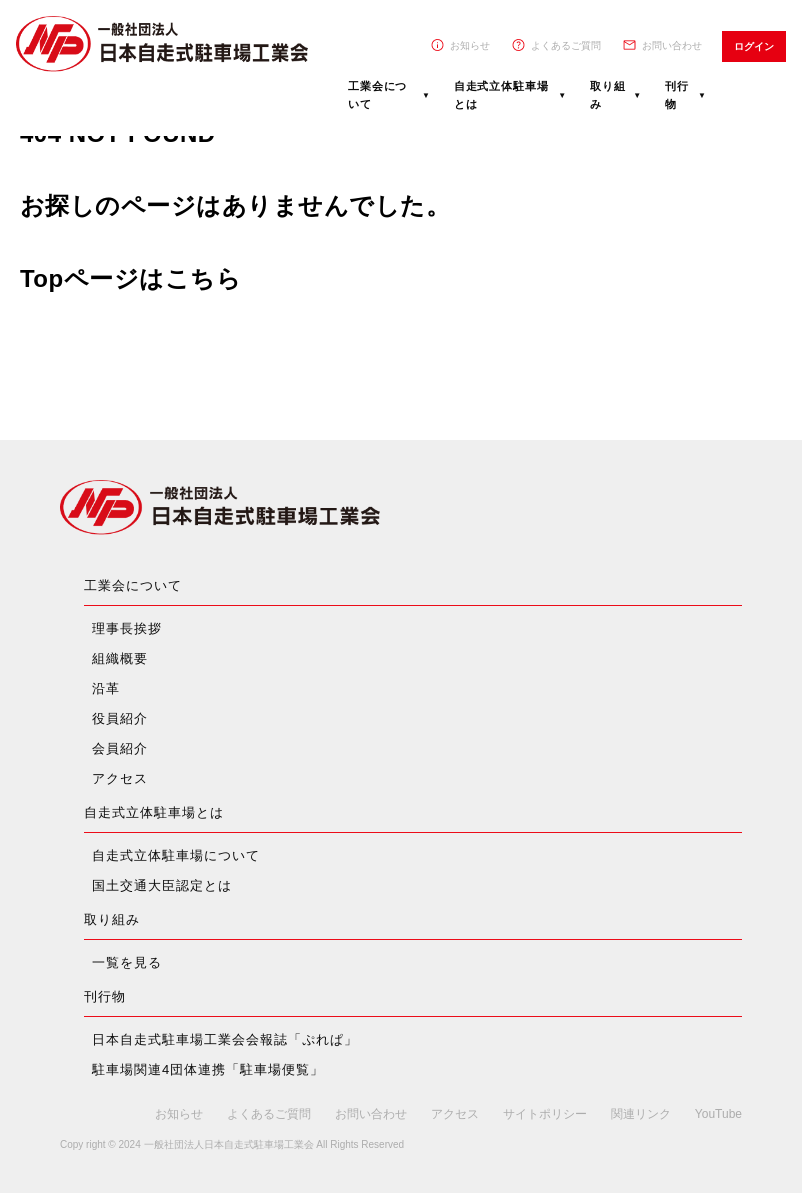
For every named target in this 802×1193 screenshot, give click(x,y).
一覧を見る (127, 962)
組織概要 (120, 658)
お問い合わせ (672, 45)
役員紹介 (120, 718)
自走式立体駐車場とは (501, 95)
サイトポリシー (545, 1114)
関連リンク (641, 1114)
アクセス (120, 778)
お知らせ (470, 45)
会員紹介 (120, 748)
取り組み (607, 95)
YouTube (718, 1114)
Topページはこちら (130, 278)
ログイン (754, 46)
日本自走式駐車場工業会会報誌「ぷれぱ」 (225, 1039)
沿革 (106, 688)
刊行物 (677, 95)
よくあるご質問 (566, 45)
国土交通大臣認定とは (162, 885)
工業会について (377, 95)
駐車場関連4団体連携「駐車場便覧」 (208, 1069)
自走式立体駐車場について (176, 855)
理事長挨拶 (127, 628)
